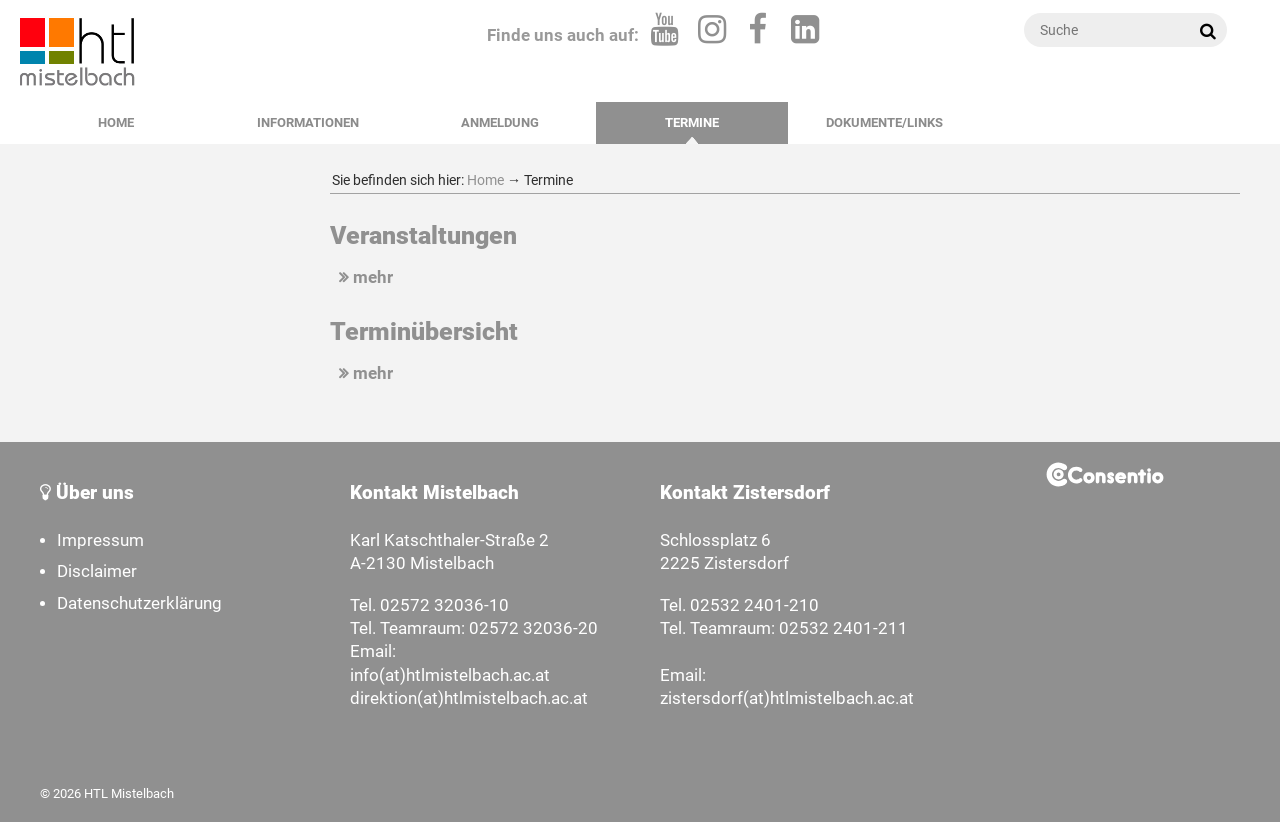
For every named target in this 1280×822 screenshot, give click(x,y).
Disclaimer (97, 571)
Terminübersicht (424, 331)
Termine (692, 122)
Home (116, 122)
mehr (363, 277)
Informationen (308, 122)
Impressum (100, 540)
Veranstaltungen (423, 235)
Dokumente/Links (884, 122)
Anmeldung (500, 122)
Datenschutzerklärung (139, 603)
